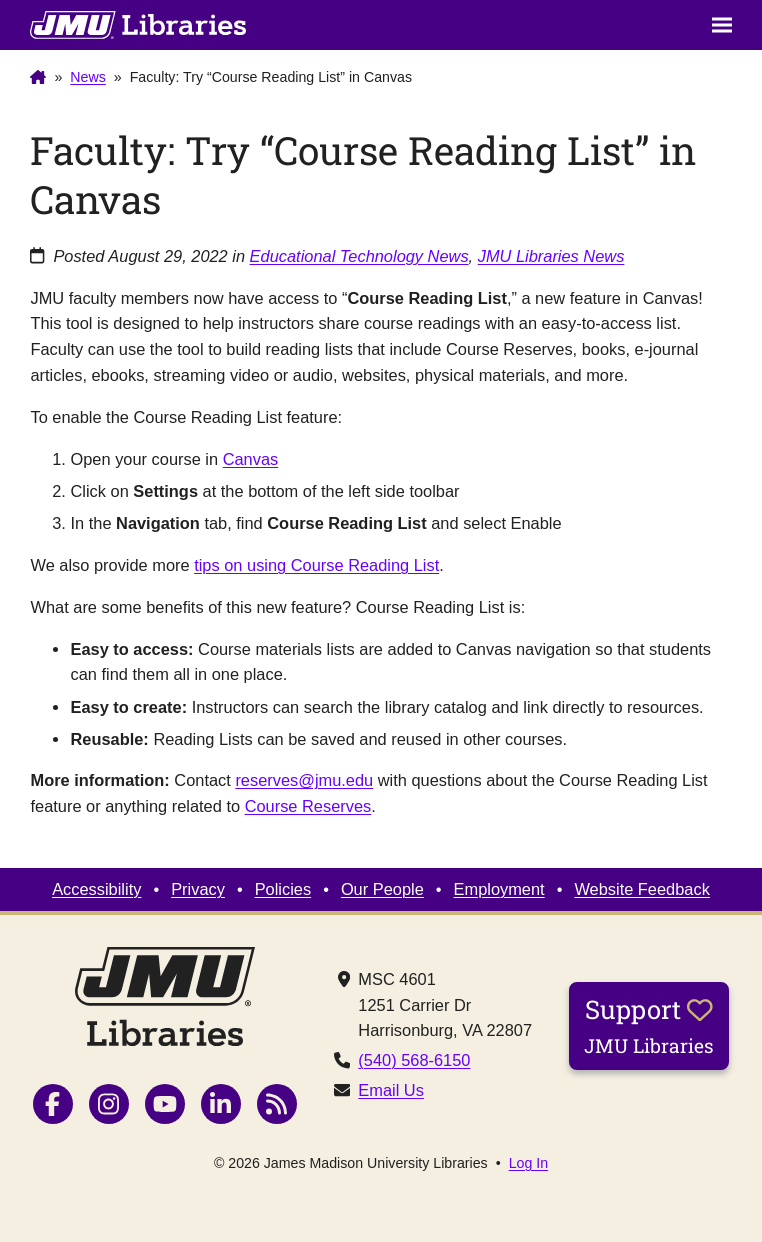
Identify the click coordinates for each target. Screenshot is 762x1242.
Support (649, 1025)
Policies (283, 889)
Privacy (198, 889)
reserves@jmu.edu (304, 780)
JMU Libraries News (551, 256)
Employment (499, 889)
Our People (382, 889)
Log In (528, 1163)
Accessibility (96, 889)
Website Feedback (641, 889)
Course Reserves (308, 806)
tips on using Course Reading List (316, 565)
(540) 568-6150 (414, 1060)
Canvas (251, 459)
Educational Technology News (359, 256)
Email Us (391, 1090)
